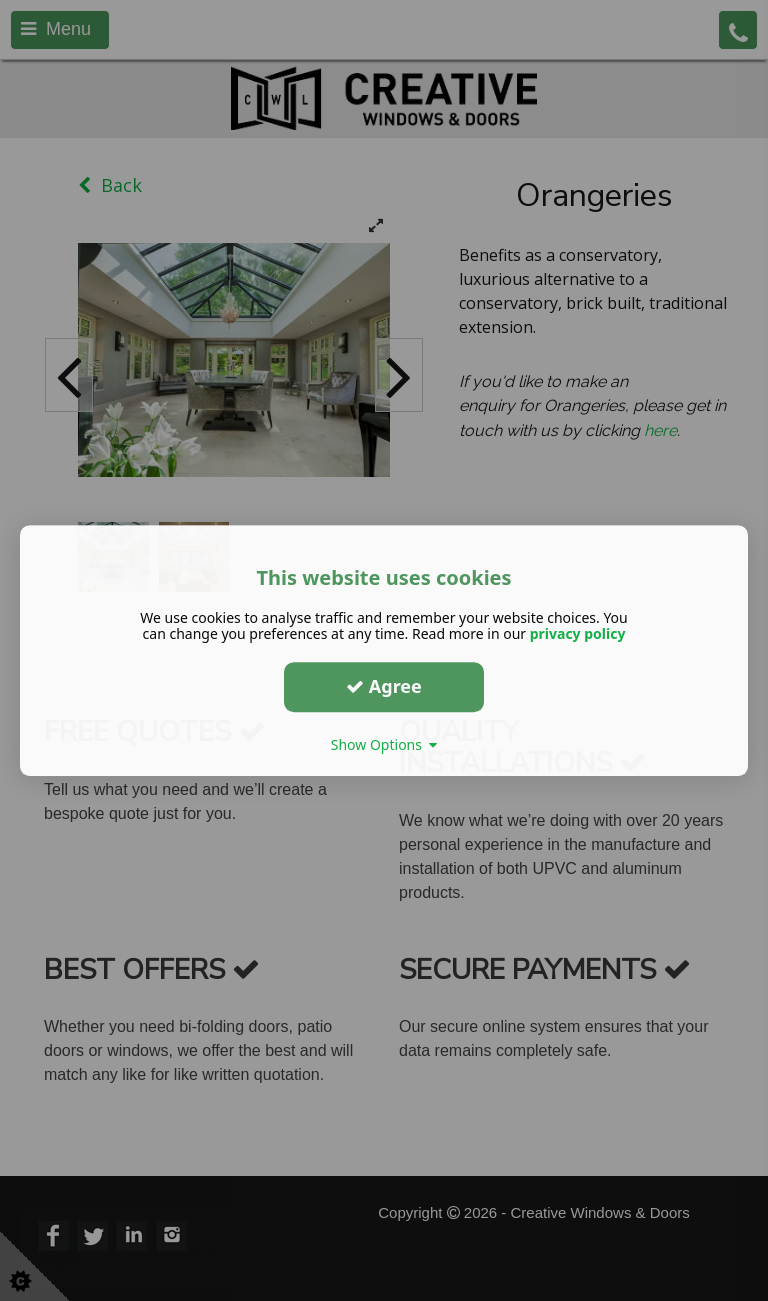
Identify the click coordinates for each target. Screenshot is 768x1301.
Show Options (384, 744)
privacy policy (578, 633)
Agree (384, 686)
